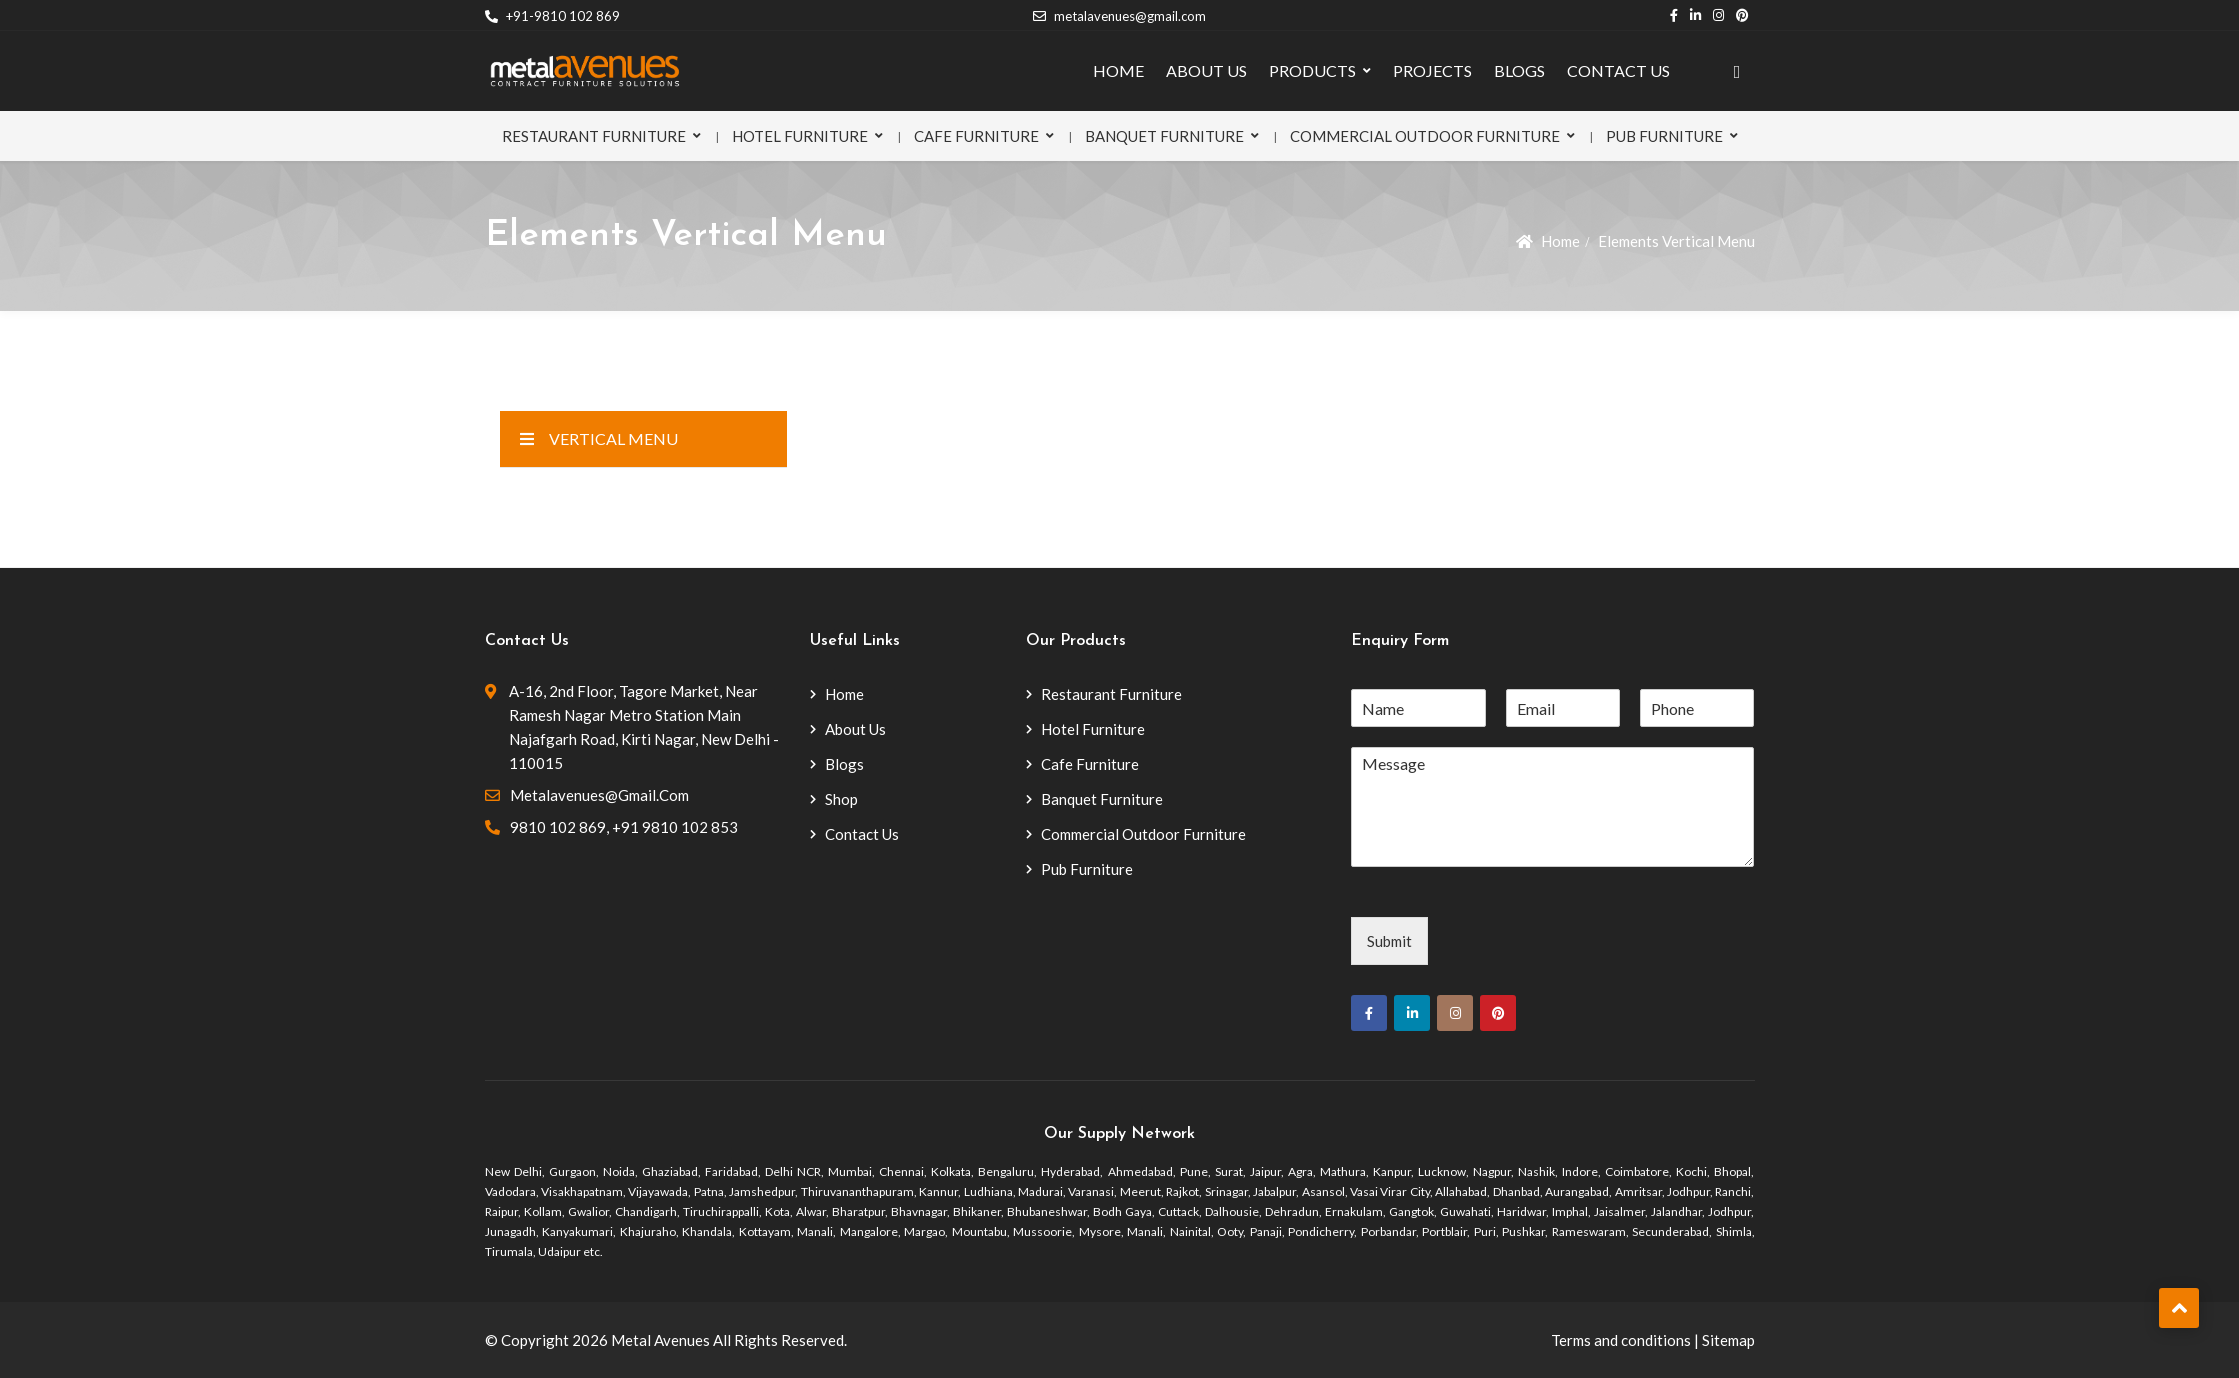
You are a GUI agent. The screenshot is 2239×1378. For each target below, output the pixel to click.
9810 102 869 (558, 827)
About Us (855, 729)
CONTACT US (1618, 70)
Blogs (844, 764)
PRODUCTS (1312, 70)
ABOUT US (1206, 70)
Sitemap (1728, 1340)
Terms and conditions (1621, 1340)
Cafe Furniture (976, 136)
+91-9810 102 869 (552, 16)
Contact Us (862, 834)
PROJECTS (1432, 70)
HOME (1118, 70)
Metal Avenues (660, 1340)
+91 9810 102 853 (675, 827)
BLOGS (1519, 70)
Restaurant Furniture (594, 136)
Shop (841, 799)
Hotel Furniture (800, 136)
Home (1560, 241)
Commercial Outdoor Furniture (1425, 136)
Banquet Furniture (1164, 136)
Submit (1389, 941)
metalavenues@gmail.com (1119, 16)
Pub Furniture (1664, 136)
